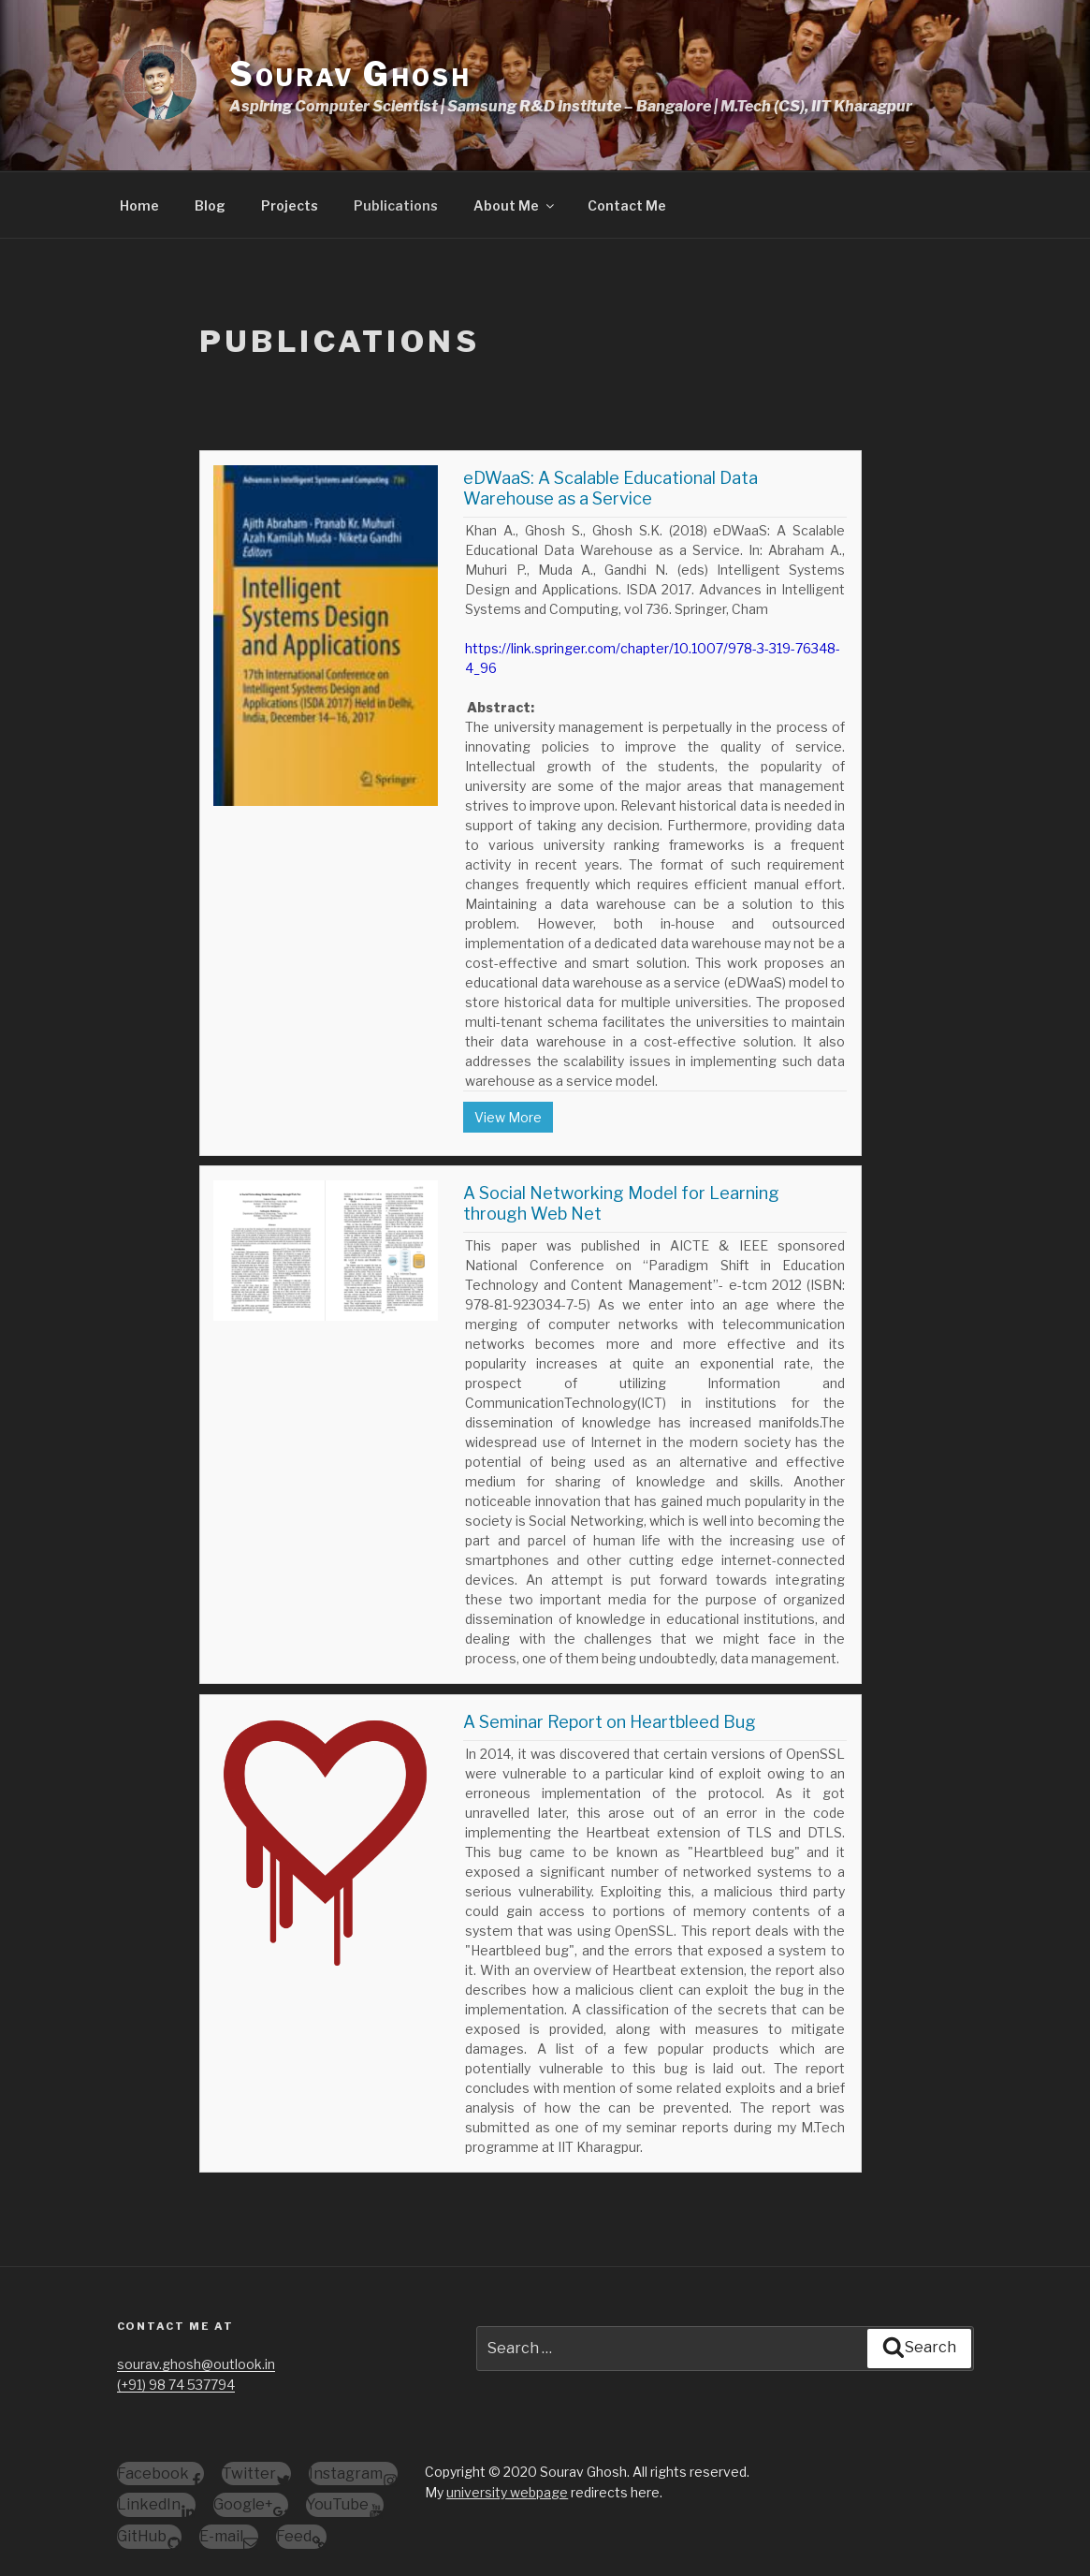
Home (139, 205)
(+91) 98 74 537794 (176, 2385)
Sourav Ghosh (350, 74)
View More (508, 1117)
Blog (210, 205)
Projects (289, 205)
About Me (515, 205)
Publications (396, 205)
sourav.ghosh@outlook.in (196, 2364)
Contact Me (627, 205)
